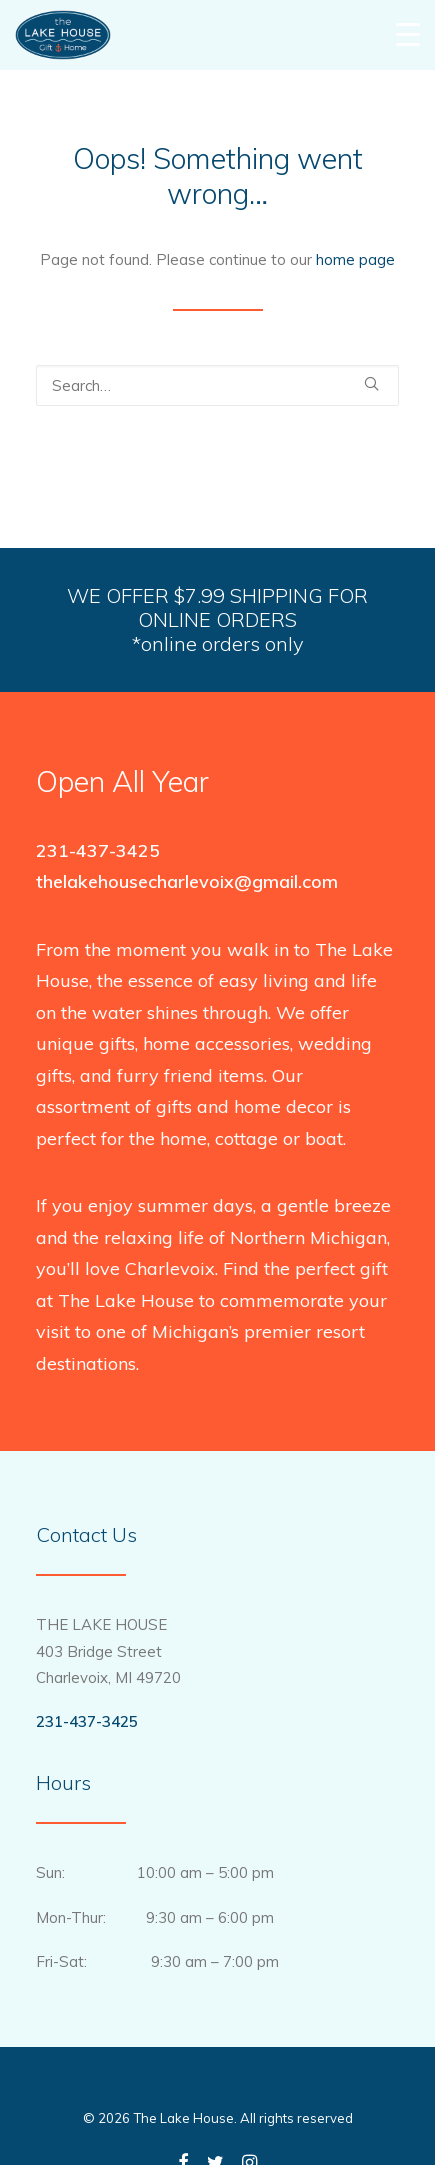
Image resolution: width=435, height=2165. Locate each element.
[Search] (217, 385)
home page (355, 259)
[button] (371, 383)
